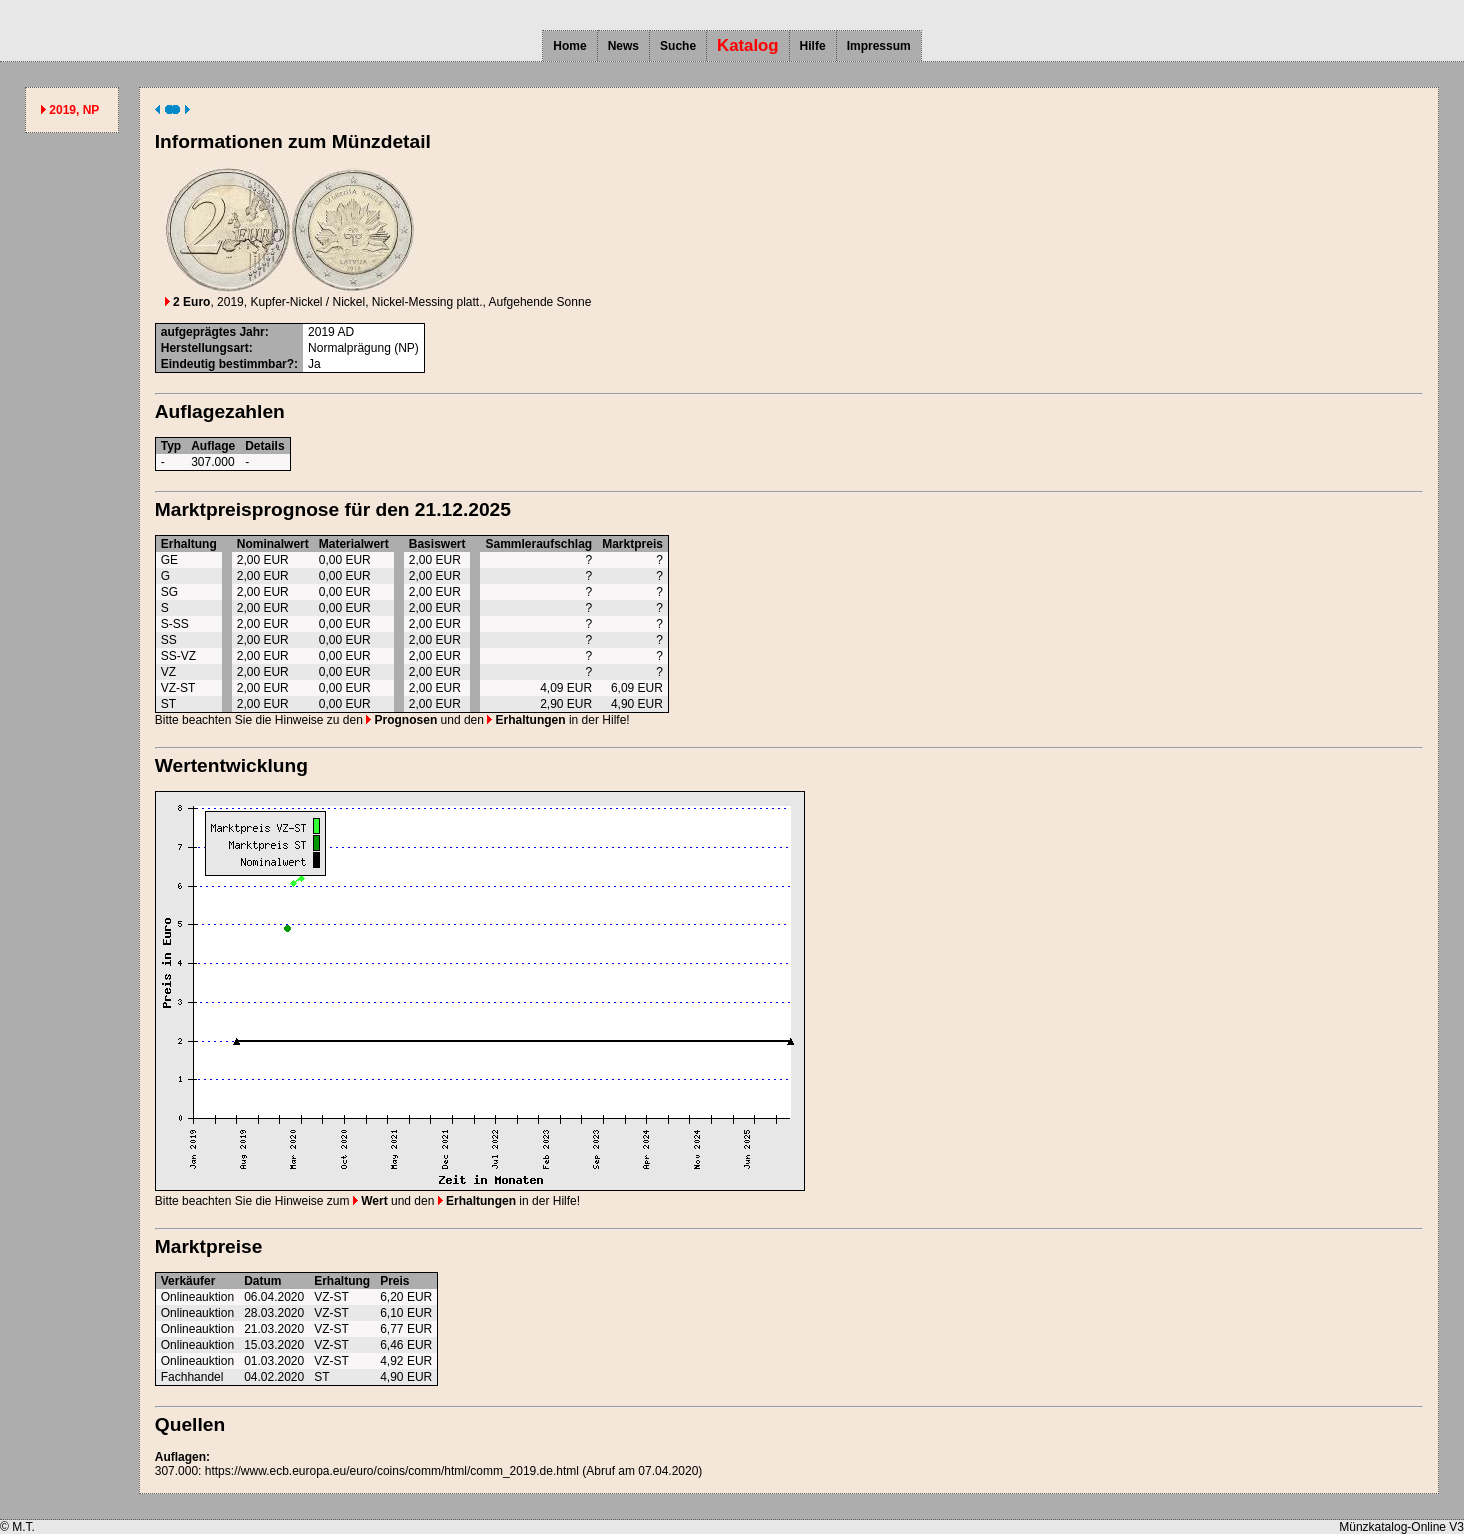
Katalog (748, 45)
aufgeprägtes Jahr (213, 332)
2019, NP (74, 110)
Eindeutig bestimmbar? (227, 364)
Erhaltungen (526, 720)
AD (345, 332)
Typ (171, 446)
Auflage (213, 446)
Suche (678, 46)
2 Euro (188, 302)
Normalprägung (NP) (363, 348)
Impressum (879, 46)
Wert (370, 1201)
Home (569, 46)
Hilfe (813, 46)
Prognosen (401, 720)
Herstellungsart (205, 348)
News (623, 46)
